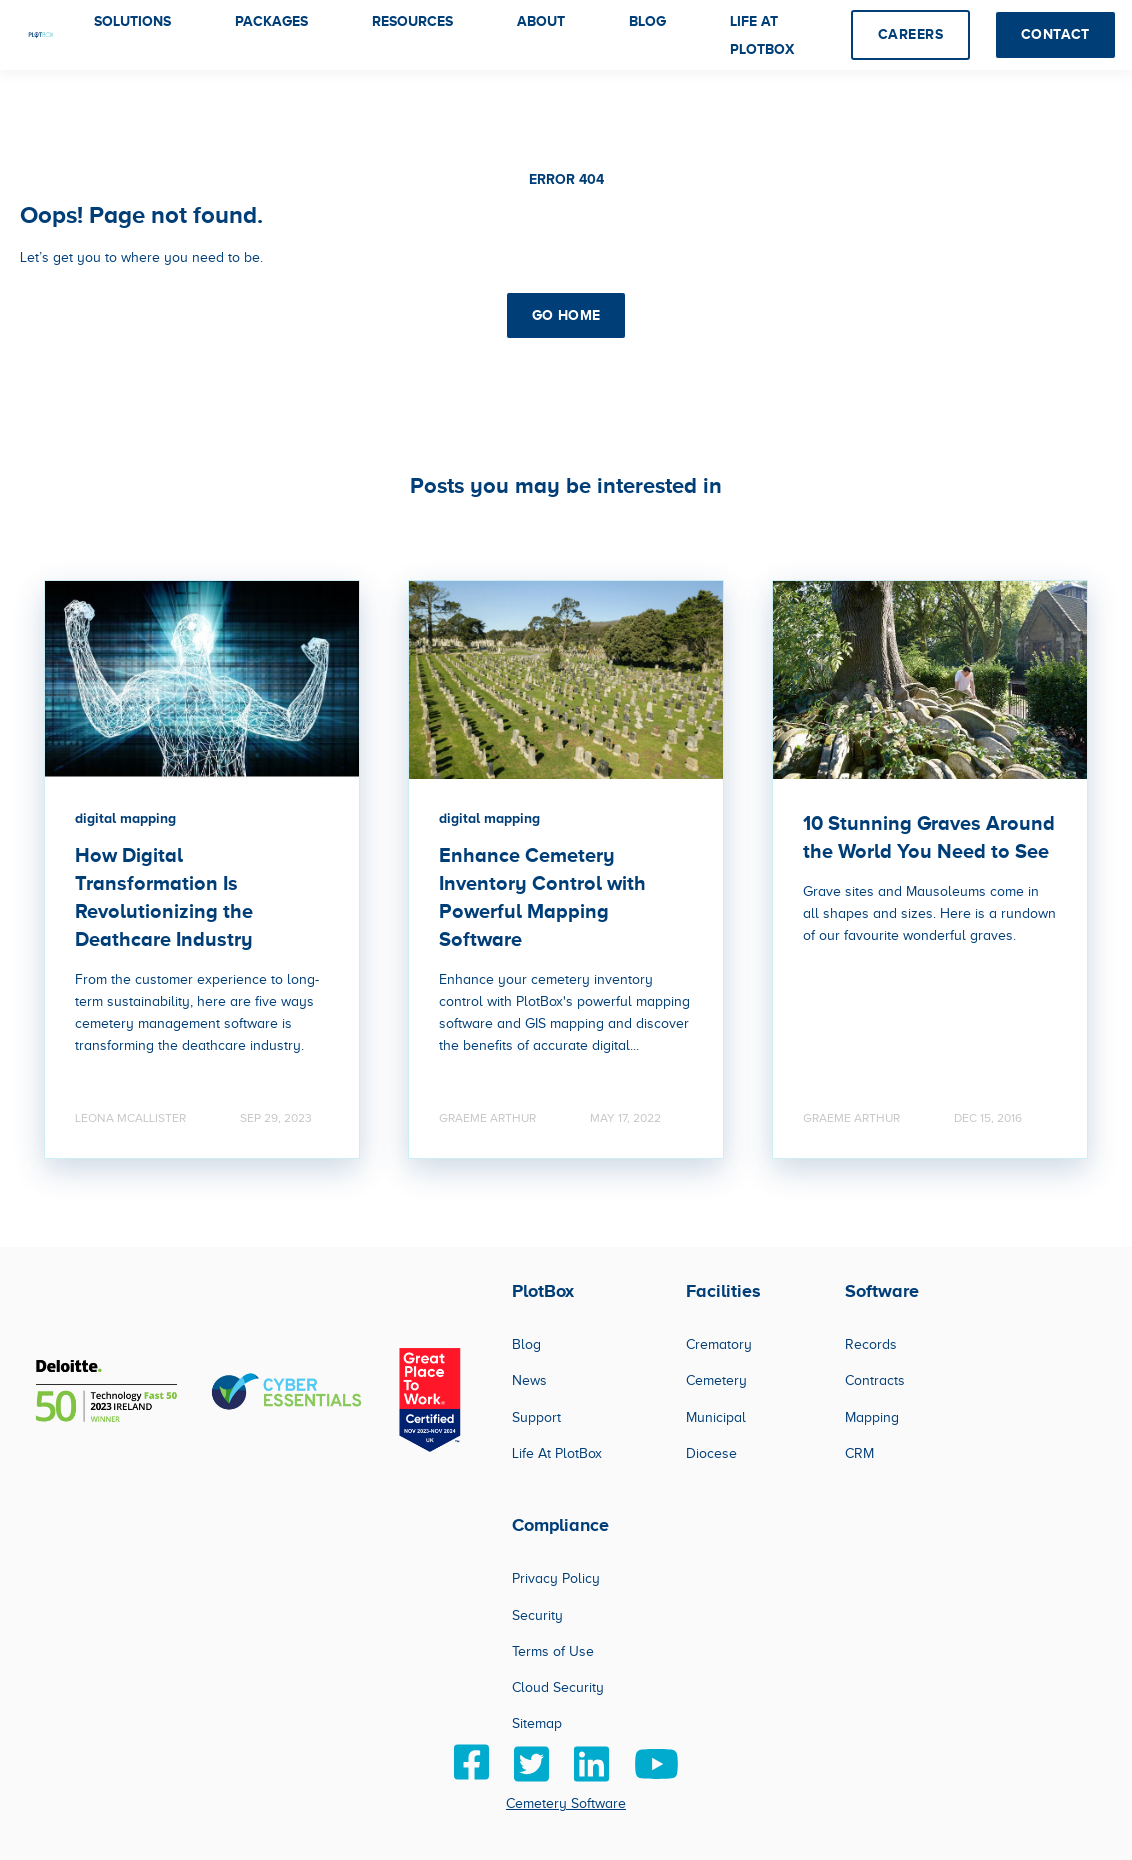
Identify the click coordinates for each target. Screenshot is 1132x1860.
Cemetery (716, 1380)
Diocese (711, 1453)
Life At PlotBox (557, 1453)
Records (871, 1344)
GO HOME (566, 315)
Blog (526, 1344)
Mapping (872, 1417)
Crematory (719, 1344)
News (529, 1380)
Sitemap (537, 1723)
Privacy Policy (556, 1578)
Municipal (716, 1417)
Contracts (875, 1380)
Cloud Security (558, 1687)
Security (537, 1615)
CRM (859, 1453)
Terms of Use (553, 1651)
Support (536, 1417)
